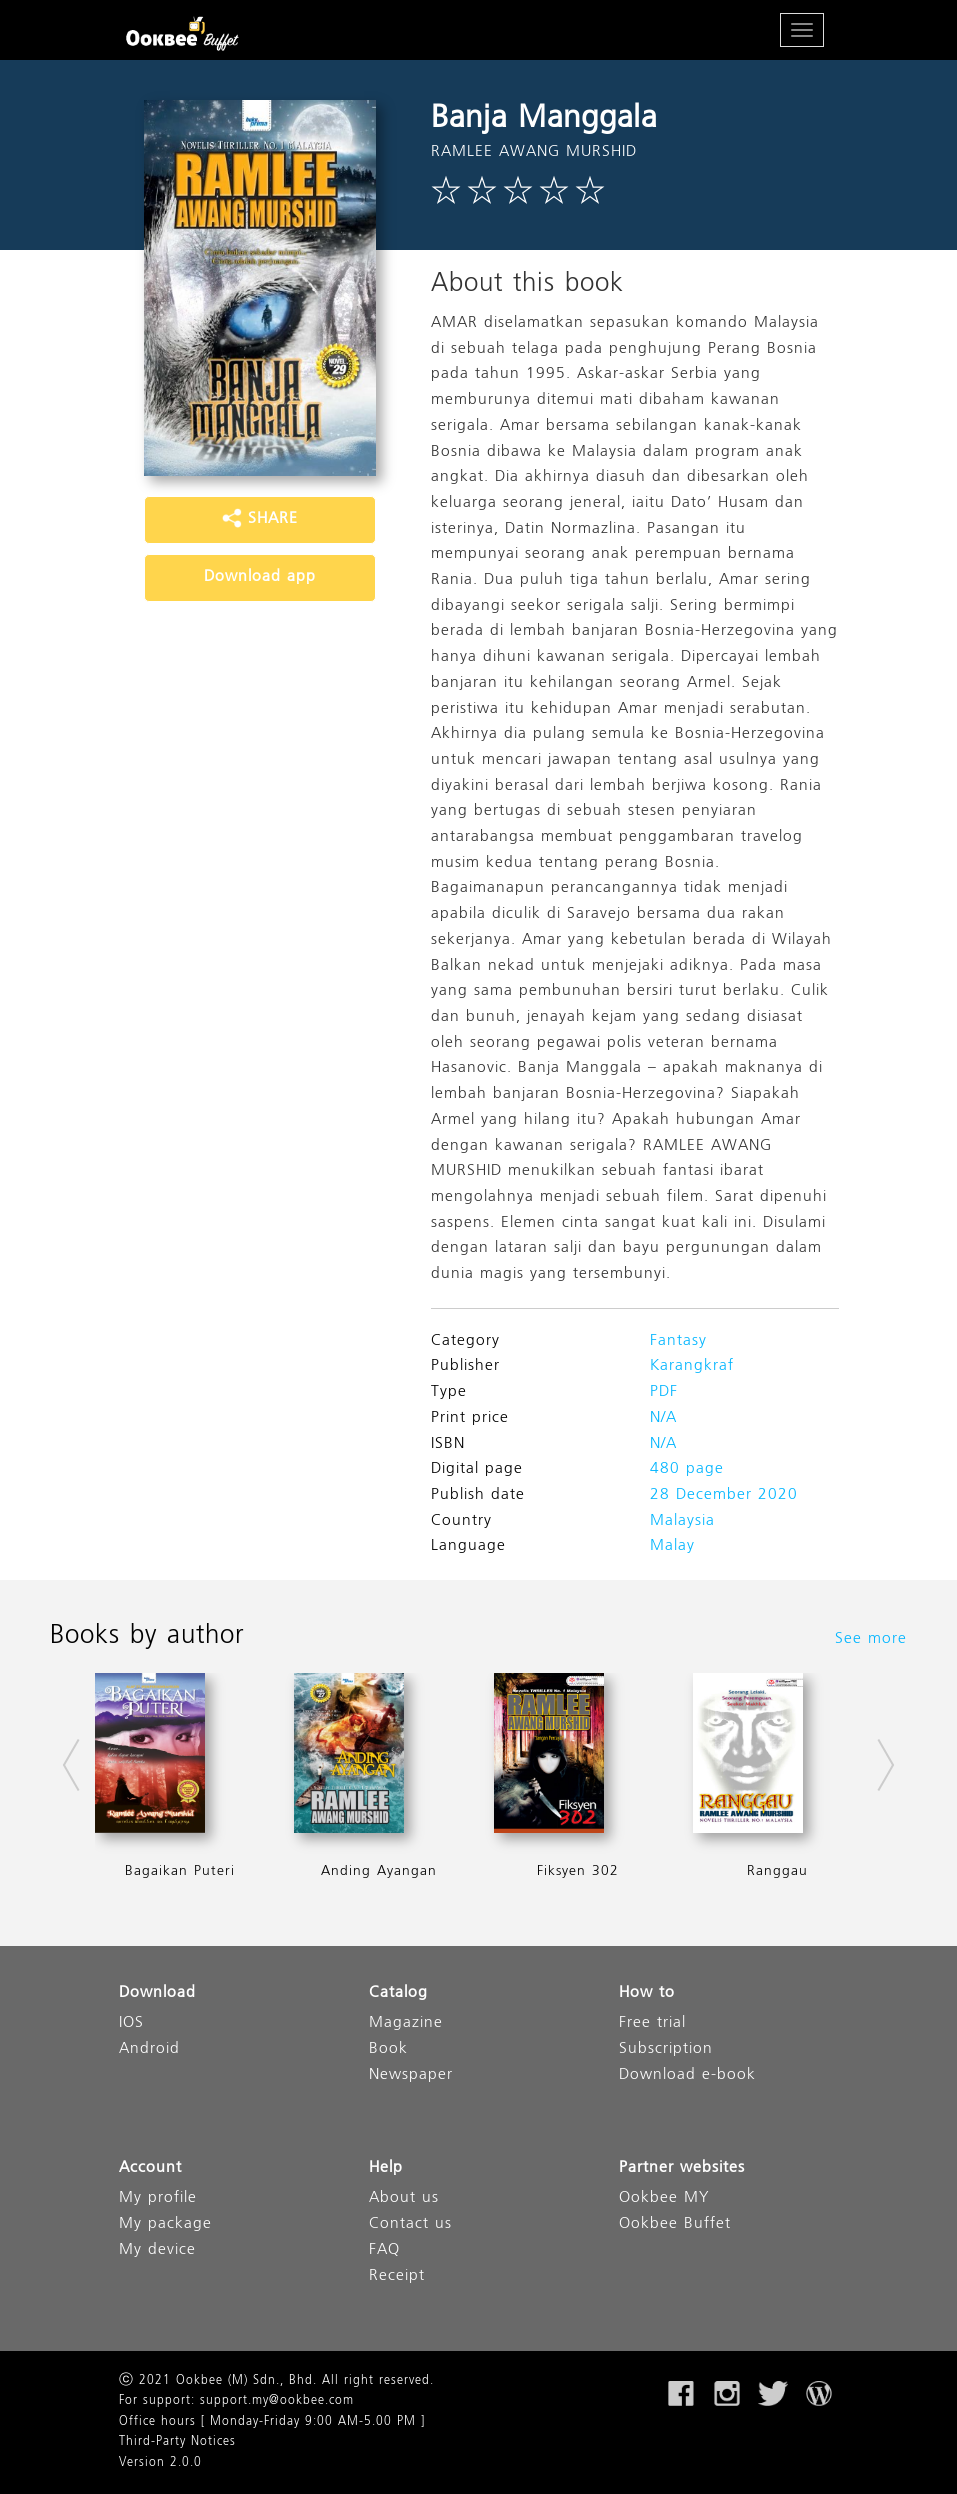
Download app (260, 577)
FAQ (384, 2250)
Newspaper (411, 2075)
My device (157, 2250)
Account (150, 2168)
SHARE (260, 519)
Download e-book (687, 2075)
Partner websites (682, 2168)
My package (165, 2224)
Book (388, 2049)
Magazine (406, 2023)
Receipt (397, 2276)
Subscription (666, 2049)
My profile (158, 2198)
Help (386, 2168)
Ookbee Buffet (675, 2224)
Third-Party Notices (177, 2442)
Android (149, 2049)
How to (647, 1993)
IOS (131, 2023)
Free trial (652, 2023)
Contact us (410, 2224)
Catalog (398, 1993)
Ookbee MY (664, 2198)
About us (404, 2198)
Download (157, 1993)
